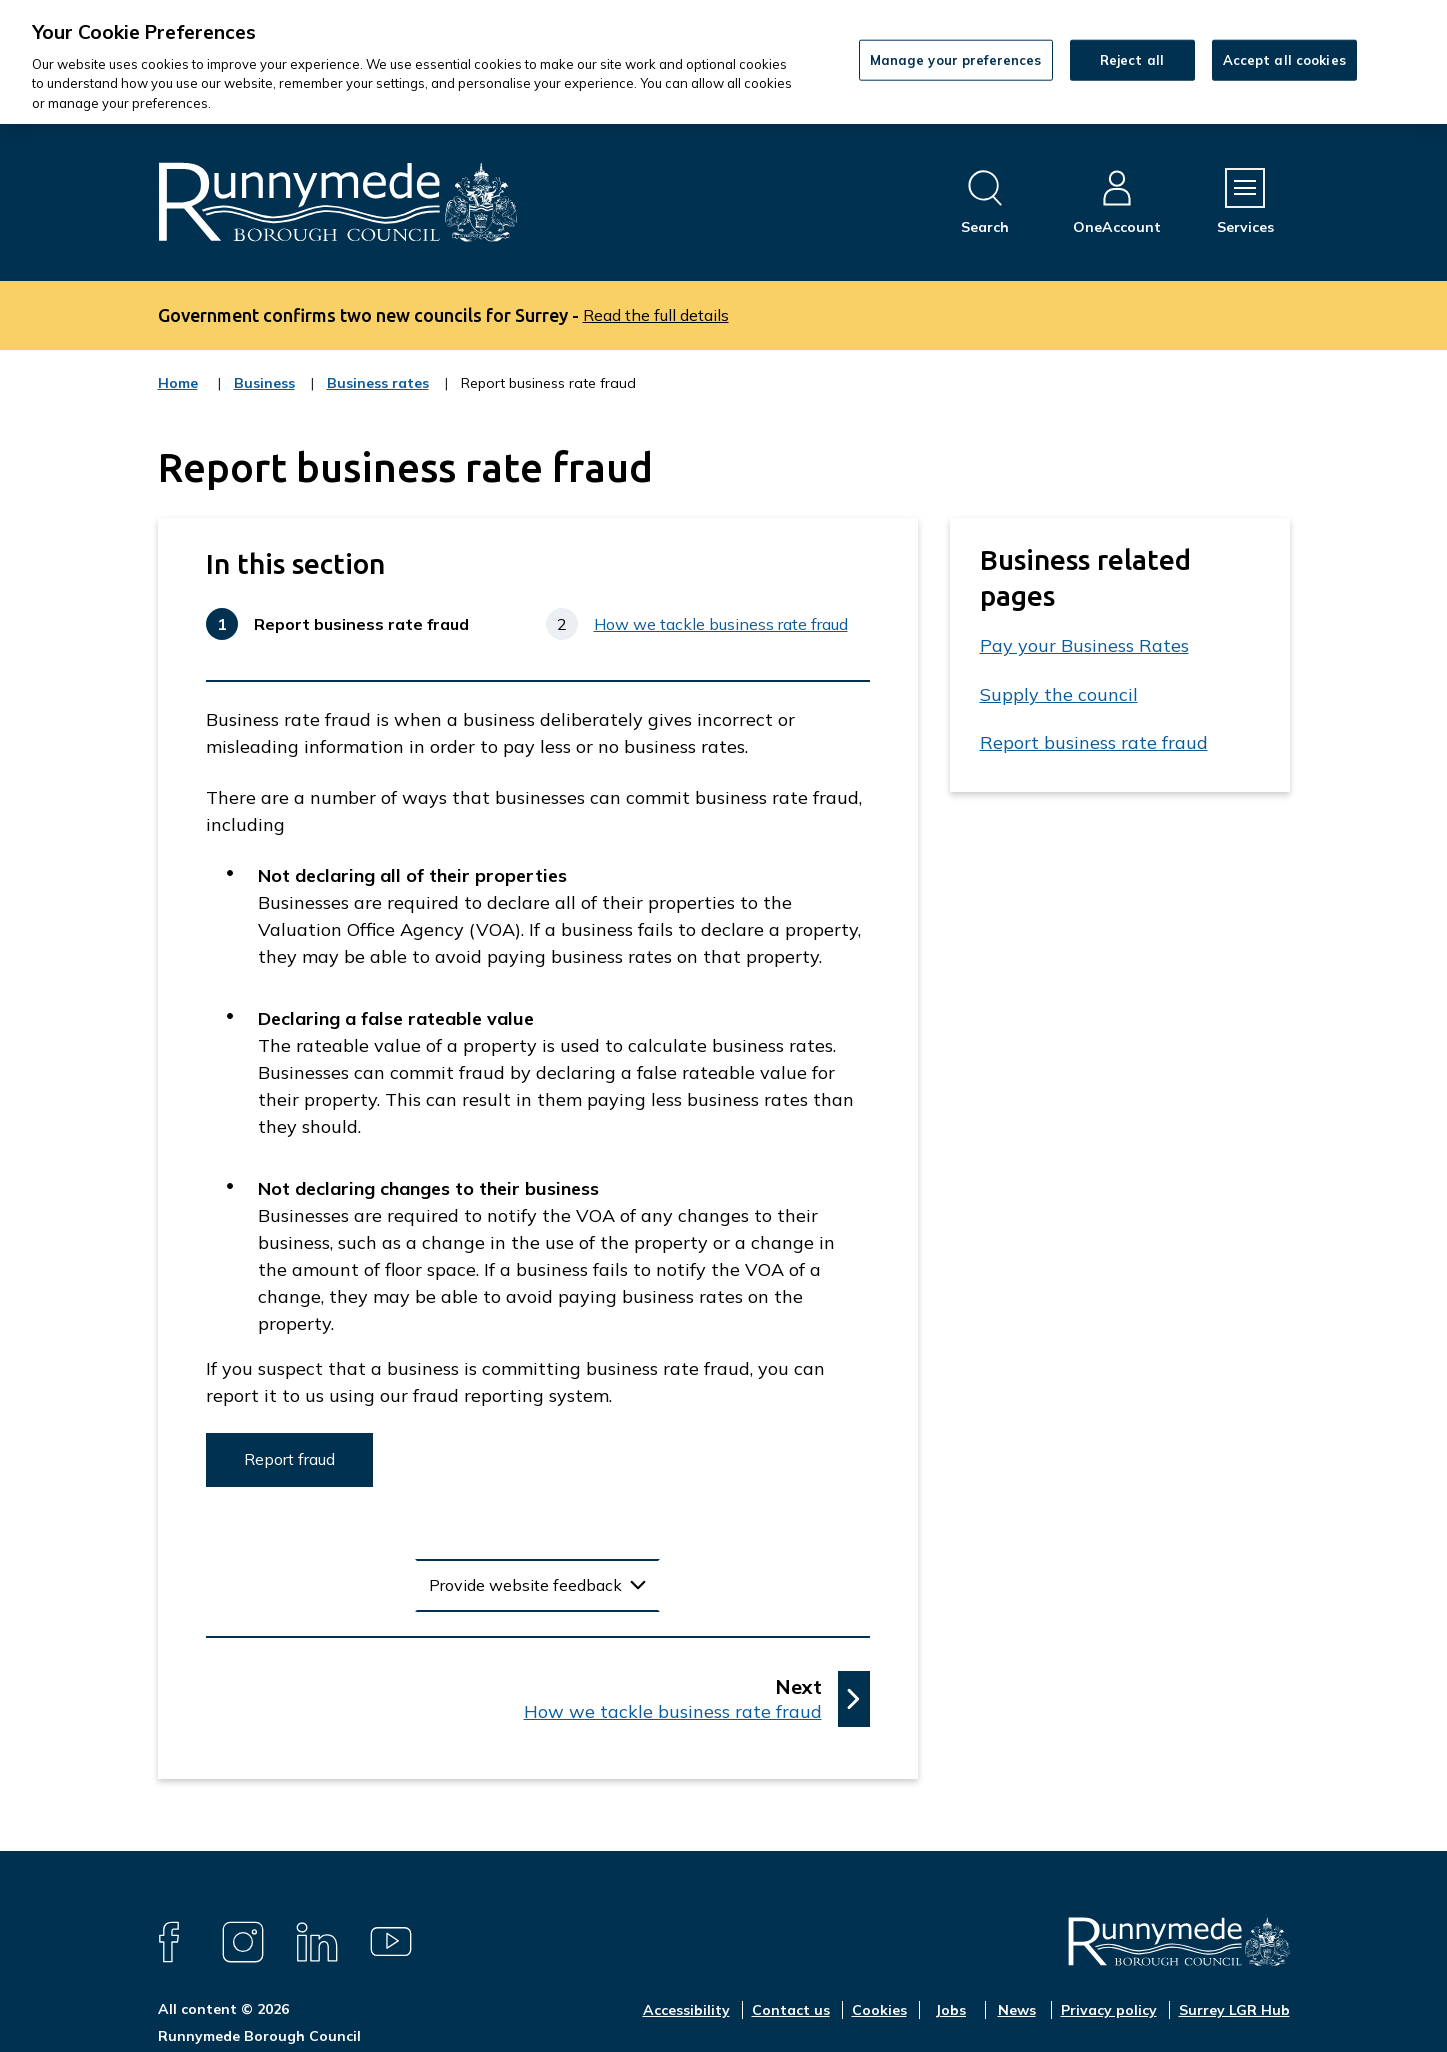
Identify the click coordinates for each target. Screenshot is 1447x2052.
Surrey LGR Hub (1234, 2010)
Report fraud (289, 1459)
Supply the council (1059, 694)
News (1017, 2010)
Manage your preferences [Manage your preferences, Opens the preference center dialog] (956, 59)
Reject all (1132, 59)
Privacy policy (1109, 2010)
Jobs (950, 2010)
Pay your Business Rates (1084, 645)
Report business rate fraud (1094, 742)
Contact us (791, 2010)
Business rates (378, 396)
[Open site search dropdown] (985, 202)
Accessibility (686, 2010)
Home (178, 383)
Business (264, 396)
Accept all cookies (1284, 59)
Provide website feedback (525, 1585)
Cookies (879, 2010)
